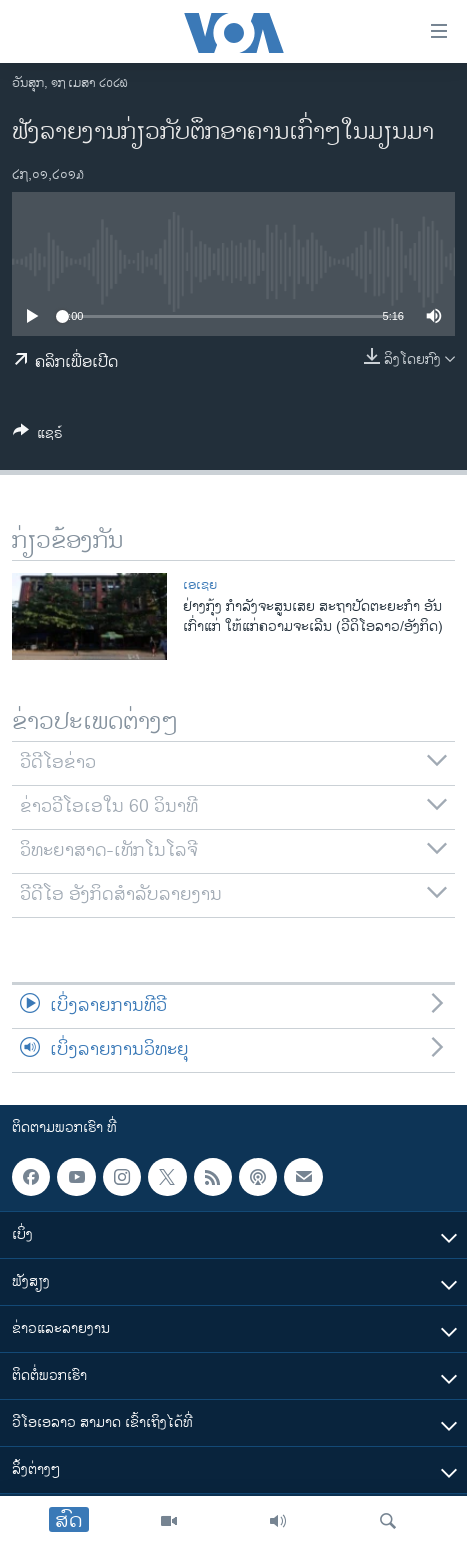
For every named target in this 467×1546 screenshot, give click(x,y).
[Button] (38, 436)
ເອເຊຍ (200, 585)
